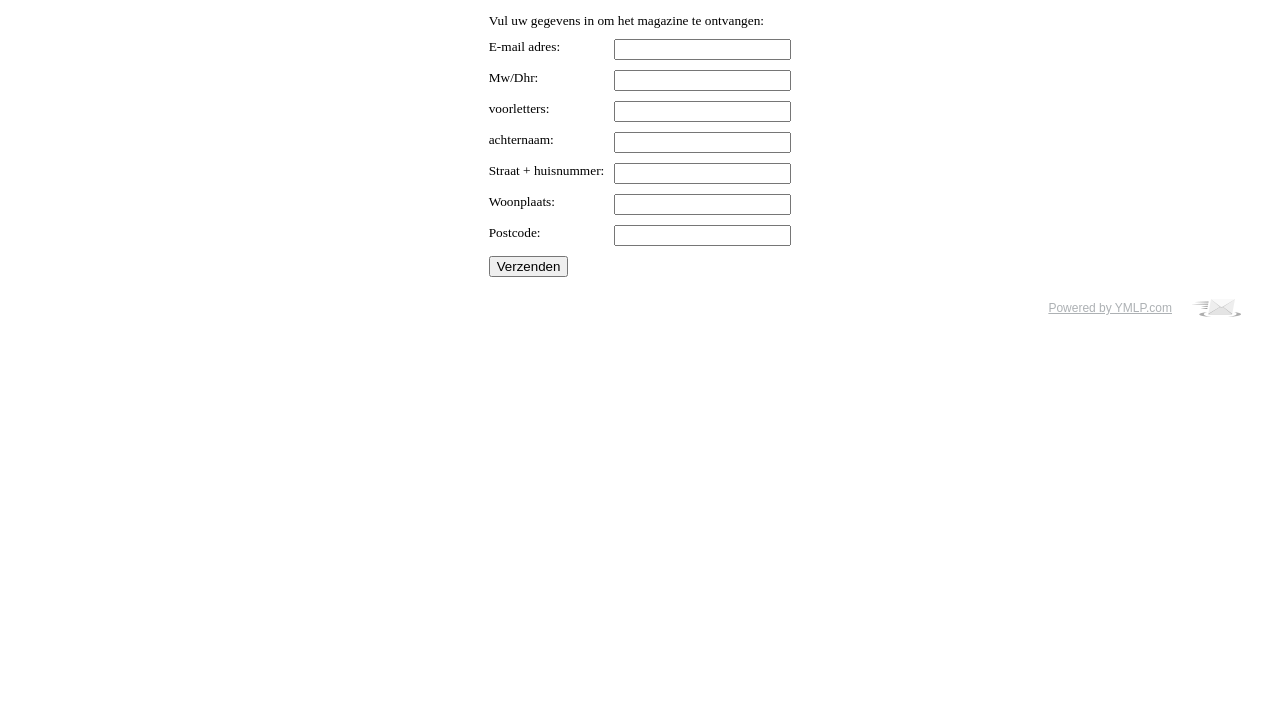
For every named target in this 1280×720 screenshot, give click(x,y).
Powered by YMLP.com (1110, 308)
